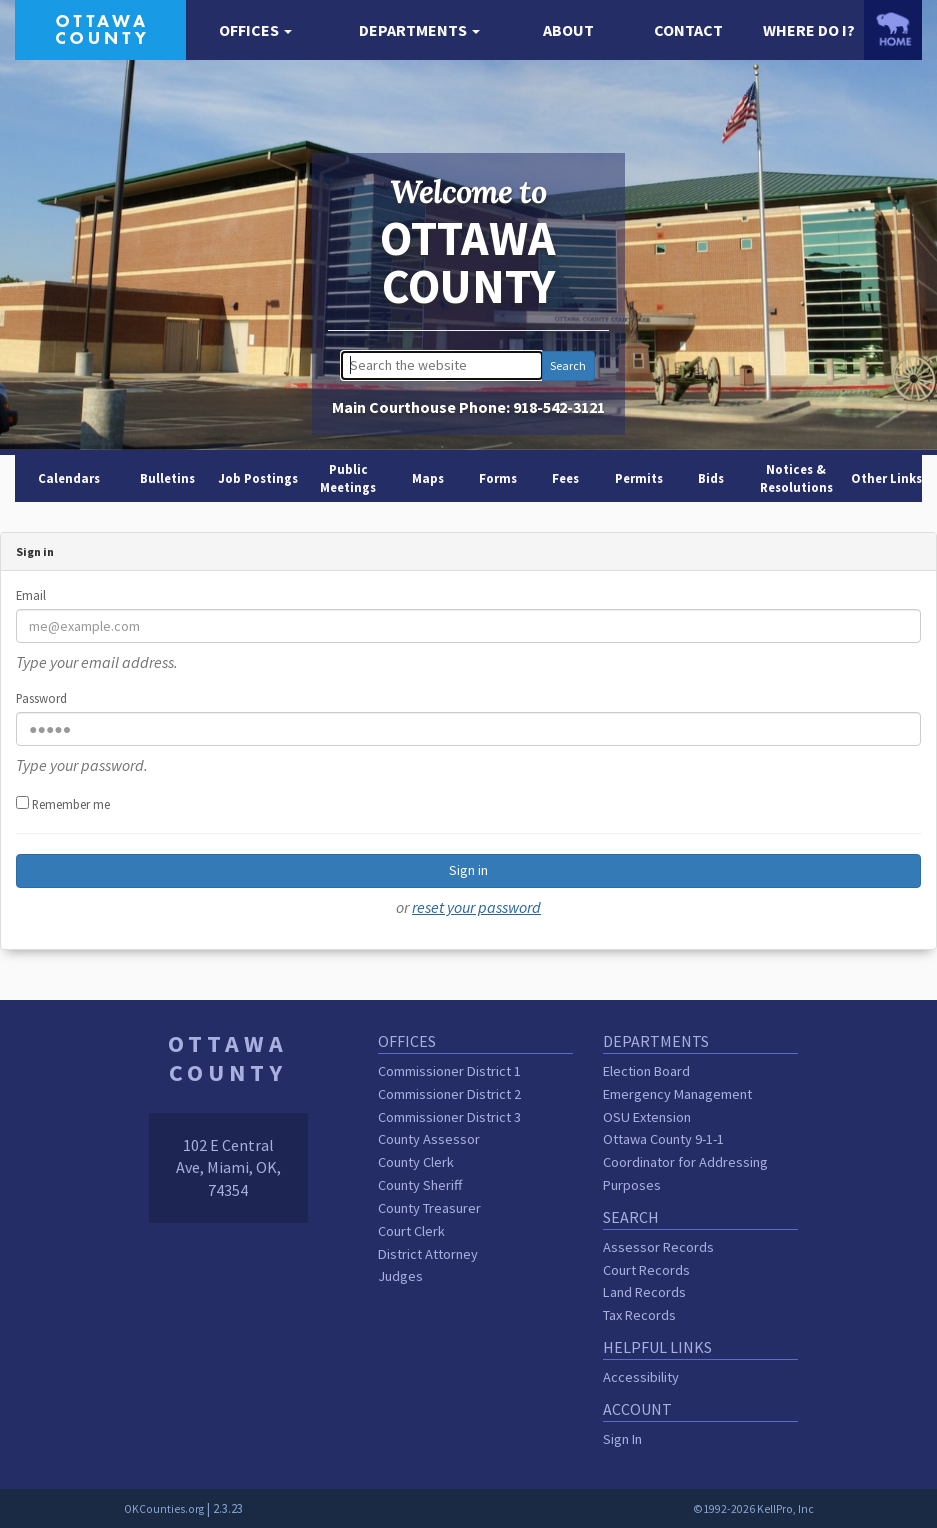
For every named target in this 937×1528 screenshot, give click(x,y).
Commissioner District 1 (449, 1071)
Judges (400, 1276)
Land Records (644, 1292)
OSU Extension (647, 1117)
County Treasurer (429, 1208)
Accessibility (641, 1377)
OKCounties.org (164, 1509)
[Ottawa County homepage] (100, 28)
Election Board (646, 1071)
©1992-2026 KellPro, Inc (753, 1509)
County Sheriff (420, 1185)
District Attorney (428, 1254)
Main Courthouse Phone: (468, 407)
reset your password (476, 907)
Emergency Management (677, 1094)
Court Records (646, 1270)
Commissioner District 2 (449, 1094)
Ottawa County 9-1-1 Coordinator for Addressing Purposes (685, 1162)
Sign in (468, 870)
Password (41, 698)
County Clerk (416, 1162)
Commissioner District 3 (449, 1117)
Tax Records (639, 1315)
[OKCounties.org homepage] (893, 29)
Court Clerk (411, 1231)
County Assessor (429, 1139)
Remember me (63, 804)
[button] (256, 30)
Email (31, 595)
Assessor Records (658, 1247)
